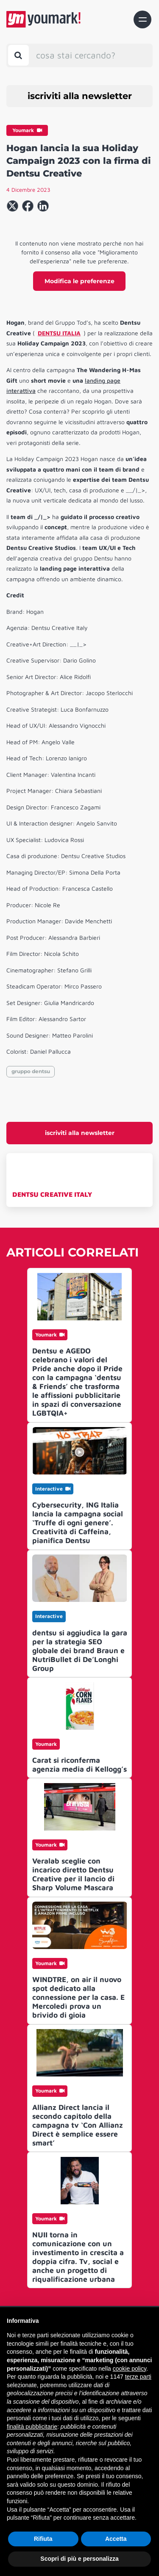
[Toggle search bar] (18, 55)
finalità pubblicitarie (32, 2426)
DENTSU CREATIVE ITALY (52, 1194)
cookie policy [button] (129, 2368)
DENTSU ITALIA (59, 333)
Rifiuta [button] (43, 2538)
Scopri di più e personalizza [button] (79, 2558)
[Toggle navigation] (142, 19)
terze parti (138, 2376)
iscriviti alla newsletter (80, 96)
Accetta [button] (116, 2538)
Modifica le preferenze (79, 281)
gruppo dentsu (30, 1071)
